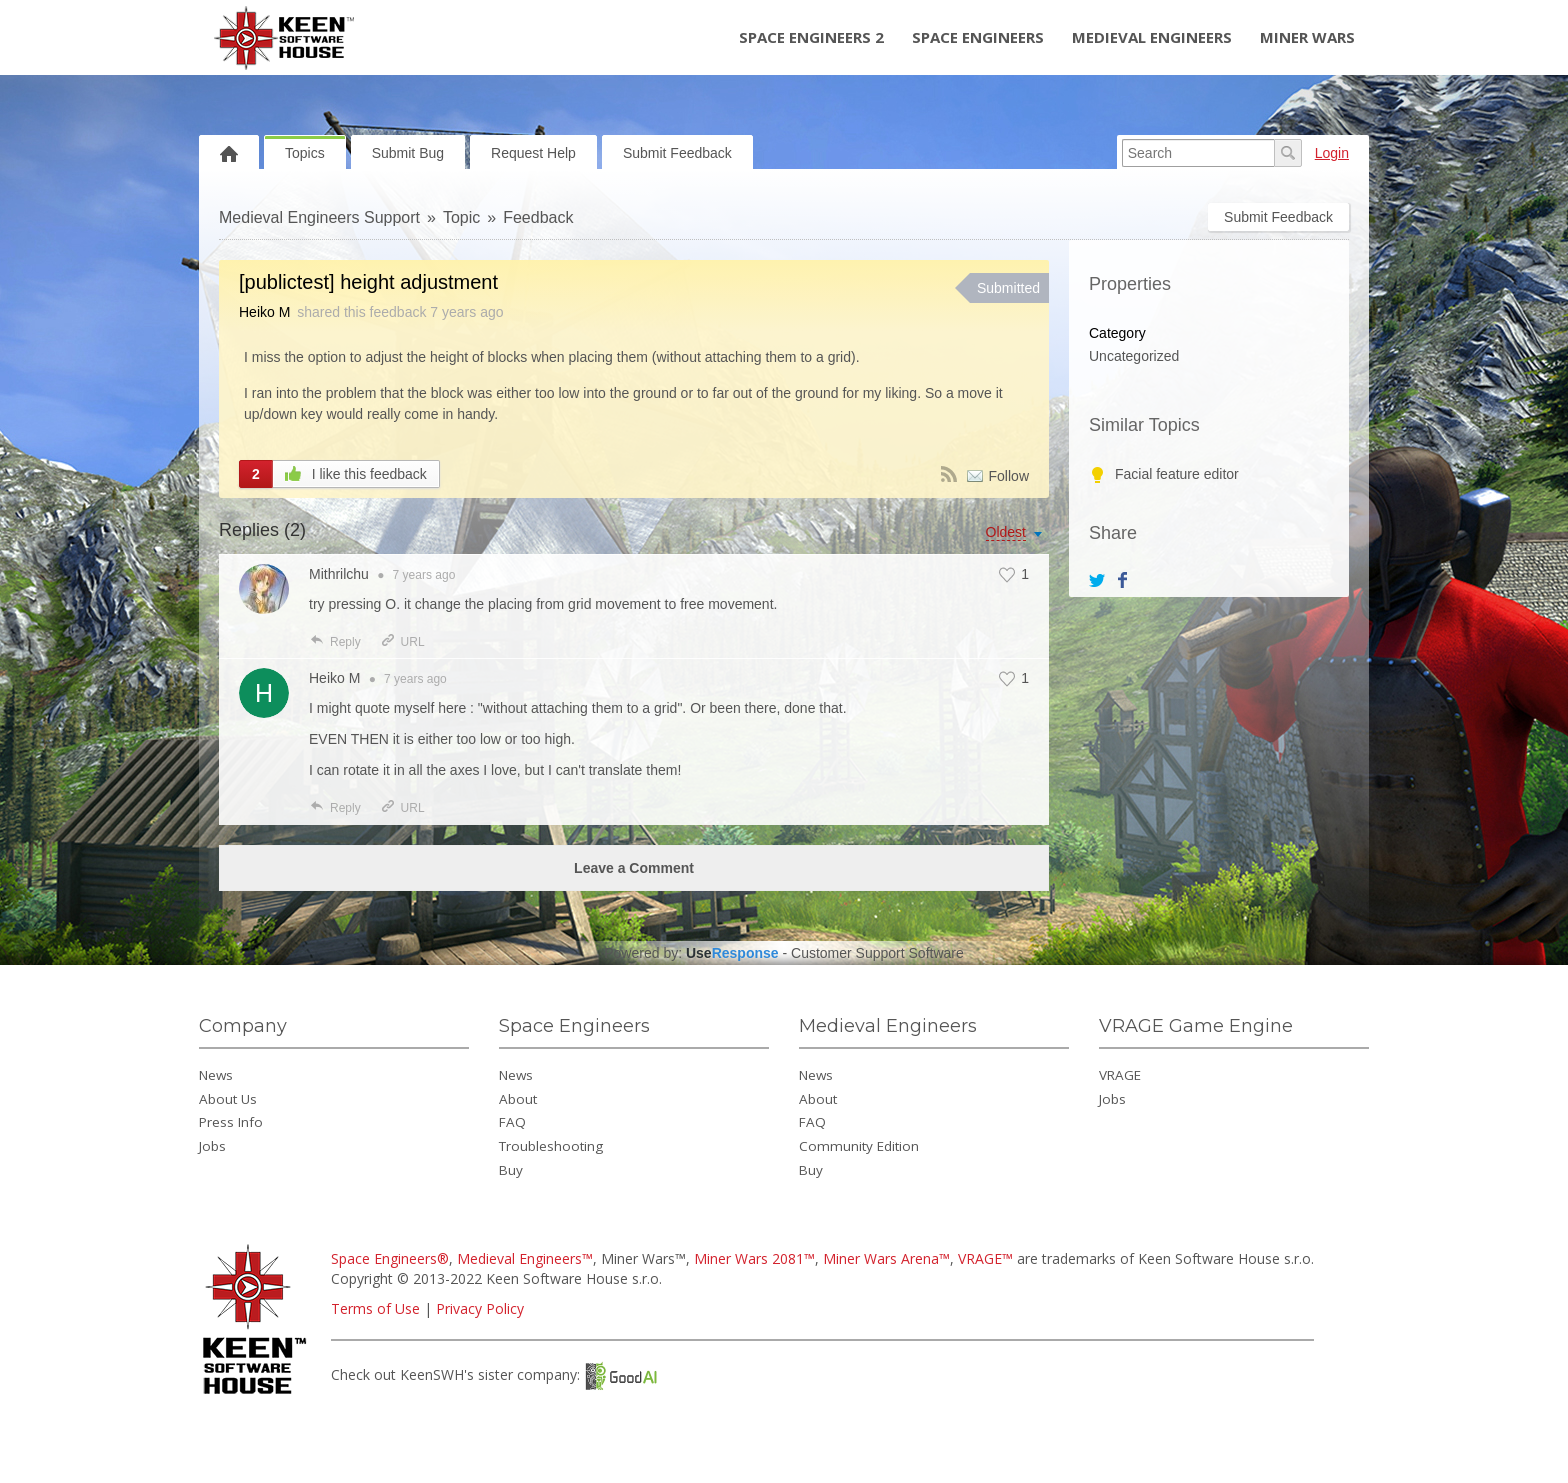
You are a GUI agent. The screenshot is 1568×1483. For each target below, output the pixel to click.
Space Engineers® (390, 1258)
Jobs (212, 1146)
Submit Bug (408, 153)
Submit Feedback (677, 153)
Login (1332, 153)
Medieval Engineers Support (319, 217)
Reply (335, 642)
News (216, 1075)
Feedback (538, 217)
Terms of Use (375, 1308)
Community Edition (859, 1146)
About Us (228, 1099)
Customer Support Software (877, 953)
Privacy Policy (480, 1308)
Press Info (231, 1122)
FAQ (512, 1122)
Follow (1009, 476)
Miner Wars (1307, 37)
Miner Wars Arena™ (886, 1258)
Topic (461, 217)
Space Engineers (978, 37)
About (518, 1099)
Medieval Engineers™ (525, 1258)
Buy (511, 1170)
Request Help (533, 153)
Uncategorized (1134, 356)
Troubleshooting (551, 1146)
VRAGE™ (985, 1258)
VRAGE (1120, 1075)
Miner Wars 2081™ (754, 1258)
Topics (305, 153)
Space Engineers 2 (811, 37)
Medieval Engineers (1152, 37)
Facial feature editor (1177, 474)
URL (402, 642)
